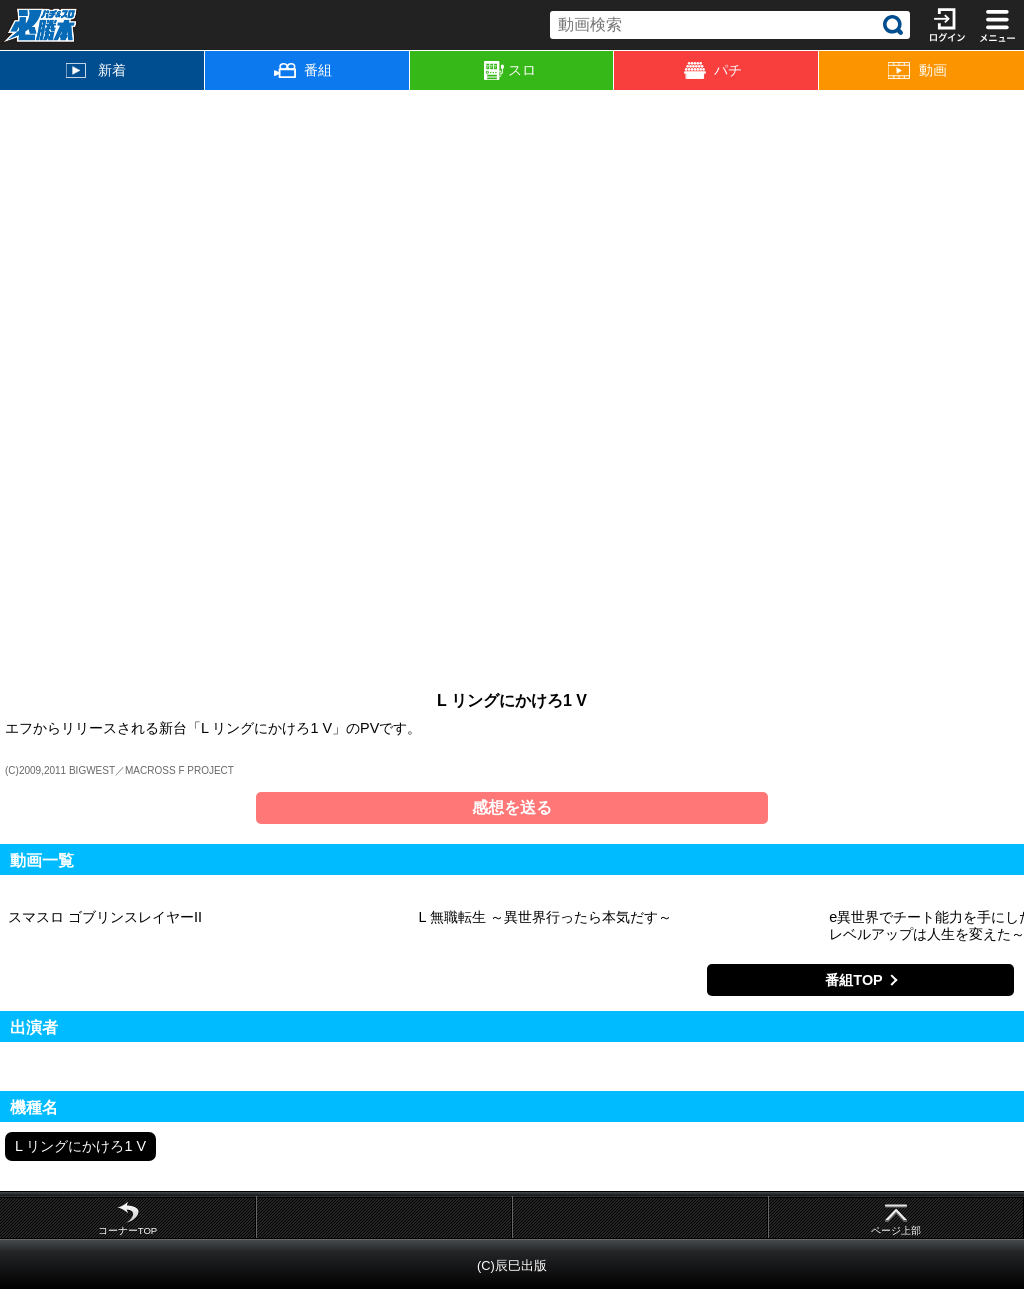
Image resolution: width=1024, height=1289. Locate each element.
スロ (510, 71)
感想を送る (512, 807)
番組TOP (853, 980)
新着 (96, 70)
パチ (713, 70)
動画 (917, 70)
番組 (303, 70)
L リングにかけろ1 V (80, 1146)
